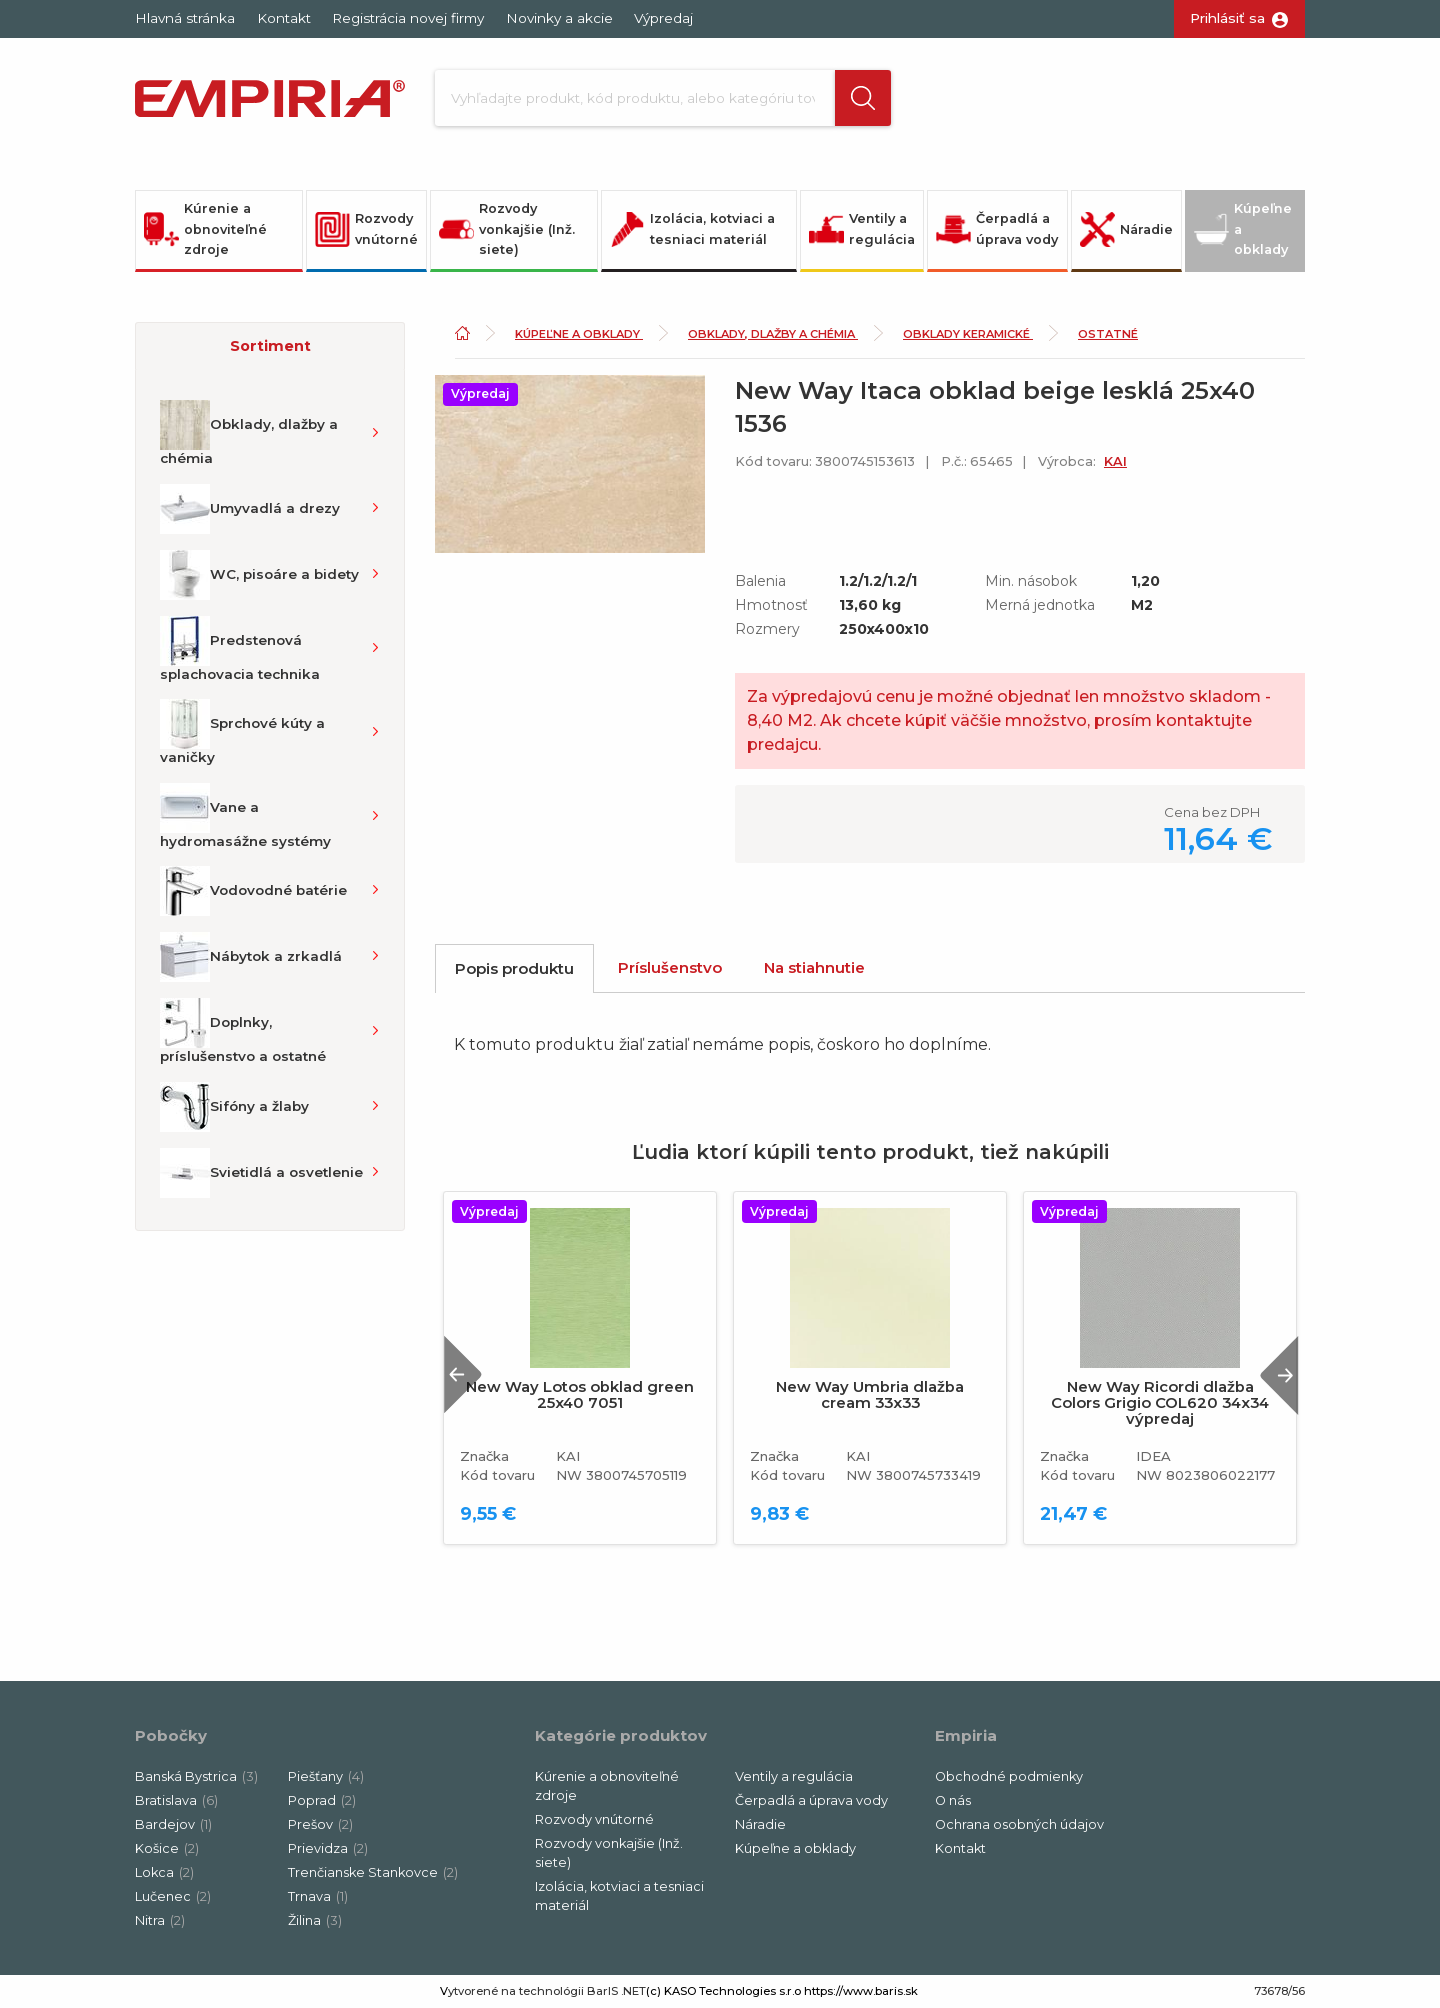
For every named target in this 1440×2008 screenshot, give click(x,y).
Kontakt (284, 18)
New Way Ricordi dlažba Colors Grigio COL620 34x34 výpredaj (1160, 1403)
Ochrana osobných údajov (1019, 1824)
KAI (1115, 461)
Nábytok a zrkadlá (251, 957)
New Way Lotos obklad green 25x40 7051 (580, 1395)
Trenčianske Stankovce (373, 1872)
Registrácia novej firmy (408, 18)
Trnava (318, 1896)
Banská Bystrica (196, 1776)
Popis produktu (514, 968)
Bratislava (176, 1800)
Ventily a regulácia (862, 229)
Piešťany (326, 1776)
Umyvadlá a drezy (250, 509)
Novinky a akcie (559, 18)
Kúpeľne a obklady (1243, 229)
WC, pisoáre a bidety (259, 575)
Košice (167, 1848)
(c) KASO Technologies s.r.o (723, 1991)
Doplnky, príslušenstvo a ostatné (243, 1031)
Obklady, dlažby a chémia (249, 433)
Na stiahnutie (814, 967)
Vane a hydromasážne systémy (245, 816)
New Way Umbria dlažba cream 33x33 (870, 1395)
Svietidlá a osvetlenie (261, 1173)
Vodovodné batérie (253, 891)
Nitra (160, 1920)
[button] (863, 98)
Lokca (164, 1872)
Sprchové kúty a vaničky (242, 732)
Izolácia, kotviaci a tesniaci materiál (692, 229)
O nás (953, 1800)
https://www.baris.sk (861, 1991)
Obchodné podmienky (1009, 1776)
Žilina (315, 1920)
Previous (463, 1374)
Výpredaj (663, 18)
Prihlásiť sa (1227, 18)
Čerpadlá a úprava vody (997, 229)
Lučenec (173, 1896)
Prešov (320, 1824)
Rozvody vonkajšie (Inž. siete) (507, 229)
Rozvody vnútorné (366, 229)
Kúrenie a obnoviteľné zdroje (205, 229)
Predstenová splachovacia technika (240, 649)
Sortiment (270, 346)
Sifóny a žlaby (234, 1107)
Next (1279, 1374)
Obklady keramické (968, 334)
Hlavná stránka (185, 18)
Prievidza (328, 1848)
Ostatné (1108, 334)
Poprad (322, 1800)
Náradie (1126, 229)
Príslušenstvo (670, 967)
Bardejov (173, 1824)
